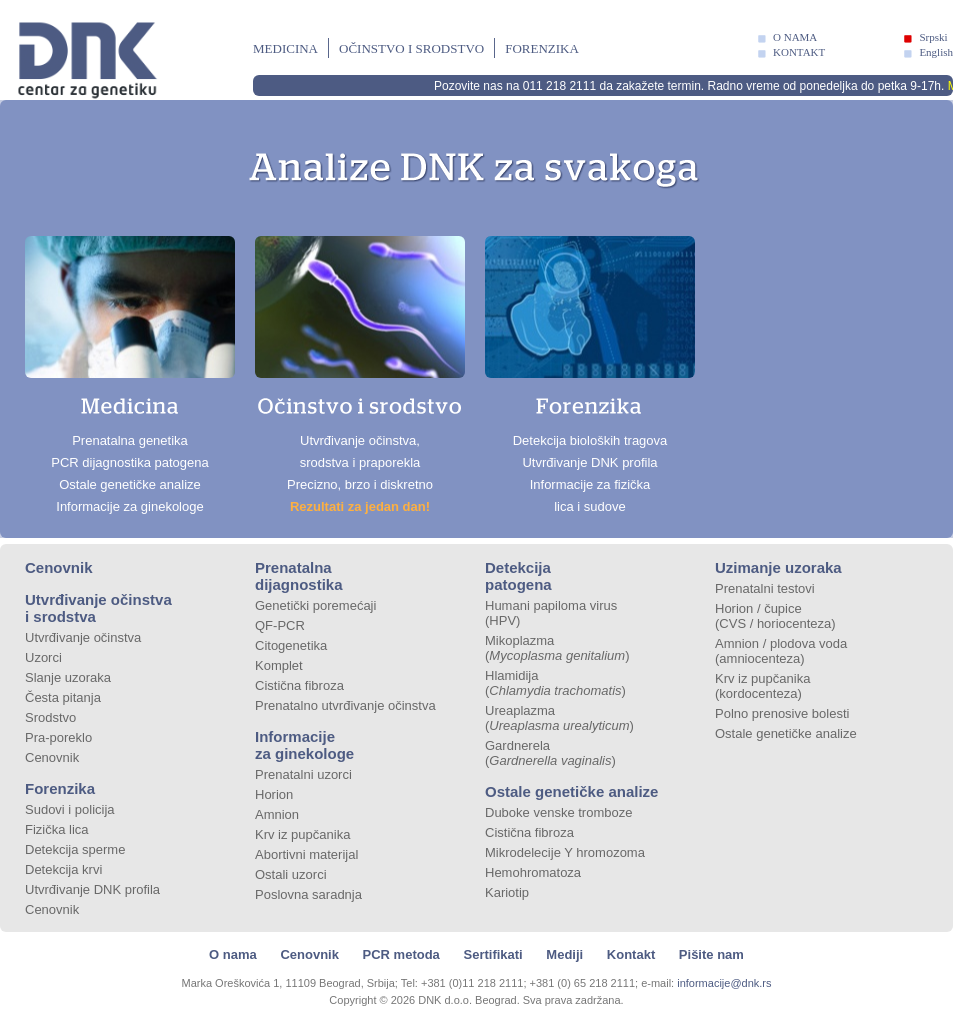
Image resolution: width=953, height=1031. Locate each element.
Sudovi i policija (70, 809)
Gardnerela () (550, 753)
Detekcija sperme (75, 849)
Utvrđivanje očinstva (83, 637)
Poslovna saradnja (308, 894)
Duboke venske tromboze (558, 812)
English (936, 52)
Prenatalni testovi (765, 588)
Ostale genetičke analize (571, 791)
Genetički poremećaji (315, 605)
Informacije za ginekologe (304, 745)
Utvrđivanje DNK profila (92, 889)
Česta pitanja (63, 697)
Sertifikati (492, 954)
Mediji (564, 954)
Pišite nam (711, 954)
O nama (233, 954)
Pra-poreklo (58, 737)
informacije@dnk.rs (724, 983)
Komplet (279, 665)
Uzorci (43, 657)
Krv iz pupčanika (302, 834)
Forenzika (542, 48)
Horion (274, 794)
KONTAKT (799, 52)
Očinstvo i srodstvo (411, 48)
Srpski (933, 37)
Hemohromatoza (533, 872)
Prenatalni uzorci (303, 774)
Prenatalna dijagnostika (299, 576)
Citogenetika (291, 645)
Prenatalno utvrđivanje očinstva (345, 705)
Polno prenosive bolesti (782, 713)
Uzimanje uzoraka (778, 567)
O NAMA (795, 37)
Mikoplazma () (557, 648)
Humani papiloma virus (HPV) (551, 613)
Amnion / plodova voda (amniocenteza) (781, 651)
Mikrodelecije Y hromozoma (565, 852)
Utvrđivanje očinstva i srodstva (98, 608)
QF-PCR (280, 625)
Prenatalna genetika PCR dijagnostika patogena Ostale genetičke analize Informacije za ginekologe (130, 375)
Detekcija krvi (63, 869)
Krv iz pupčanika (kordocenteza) (762, 686)
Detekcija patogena (518, 576)
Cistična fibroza (299, 685)
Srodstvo (50, 717)
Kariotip (507, 892)
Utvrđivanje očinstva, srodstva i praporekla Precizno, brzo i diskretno (360, 375)
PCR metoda (401, 954)
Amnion (277, 814)
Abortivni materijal (306, 854)
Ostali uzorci (291, 874)
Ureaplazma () (559, 718)
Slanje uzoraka (68, 677)
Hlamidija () (555, 683)
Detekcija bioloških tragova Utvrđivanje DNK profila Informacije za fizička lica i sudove (590, 375)
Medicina (285, 48)
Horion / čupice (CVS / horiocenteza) (775, 616)
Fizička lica (57, 829)
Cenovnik (59, 567)
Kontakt (631, 954)
